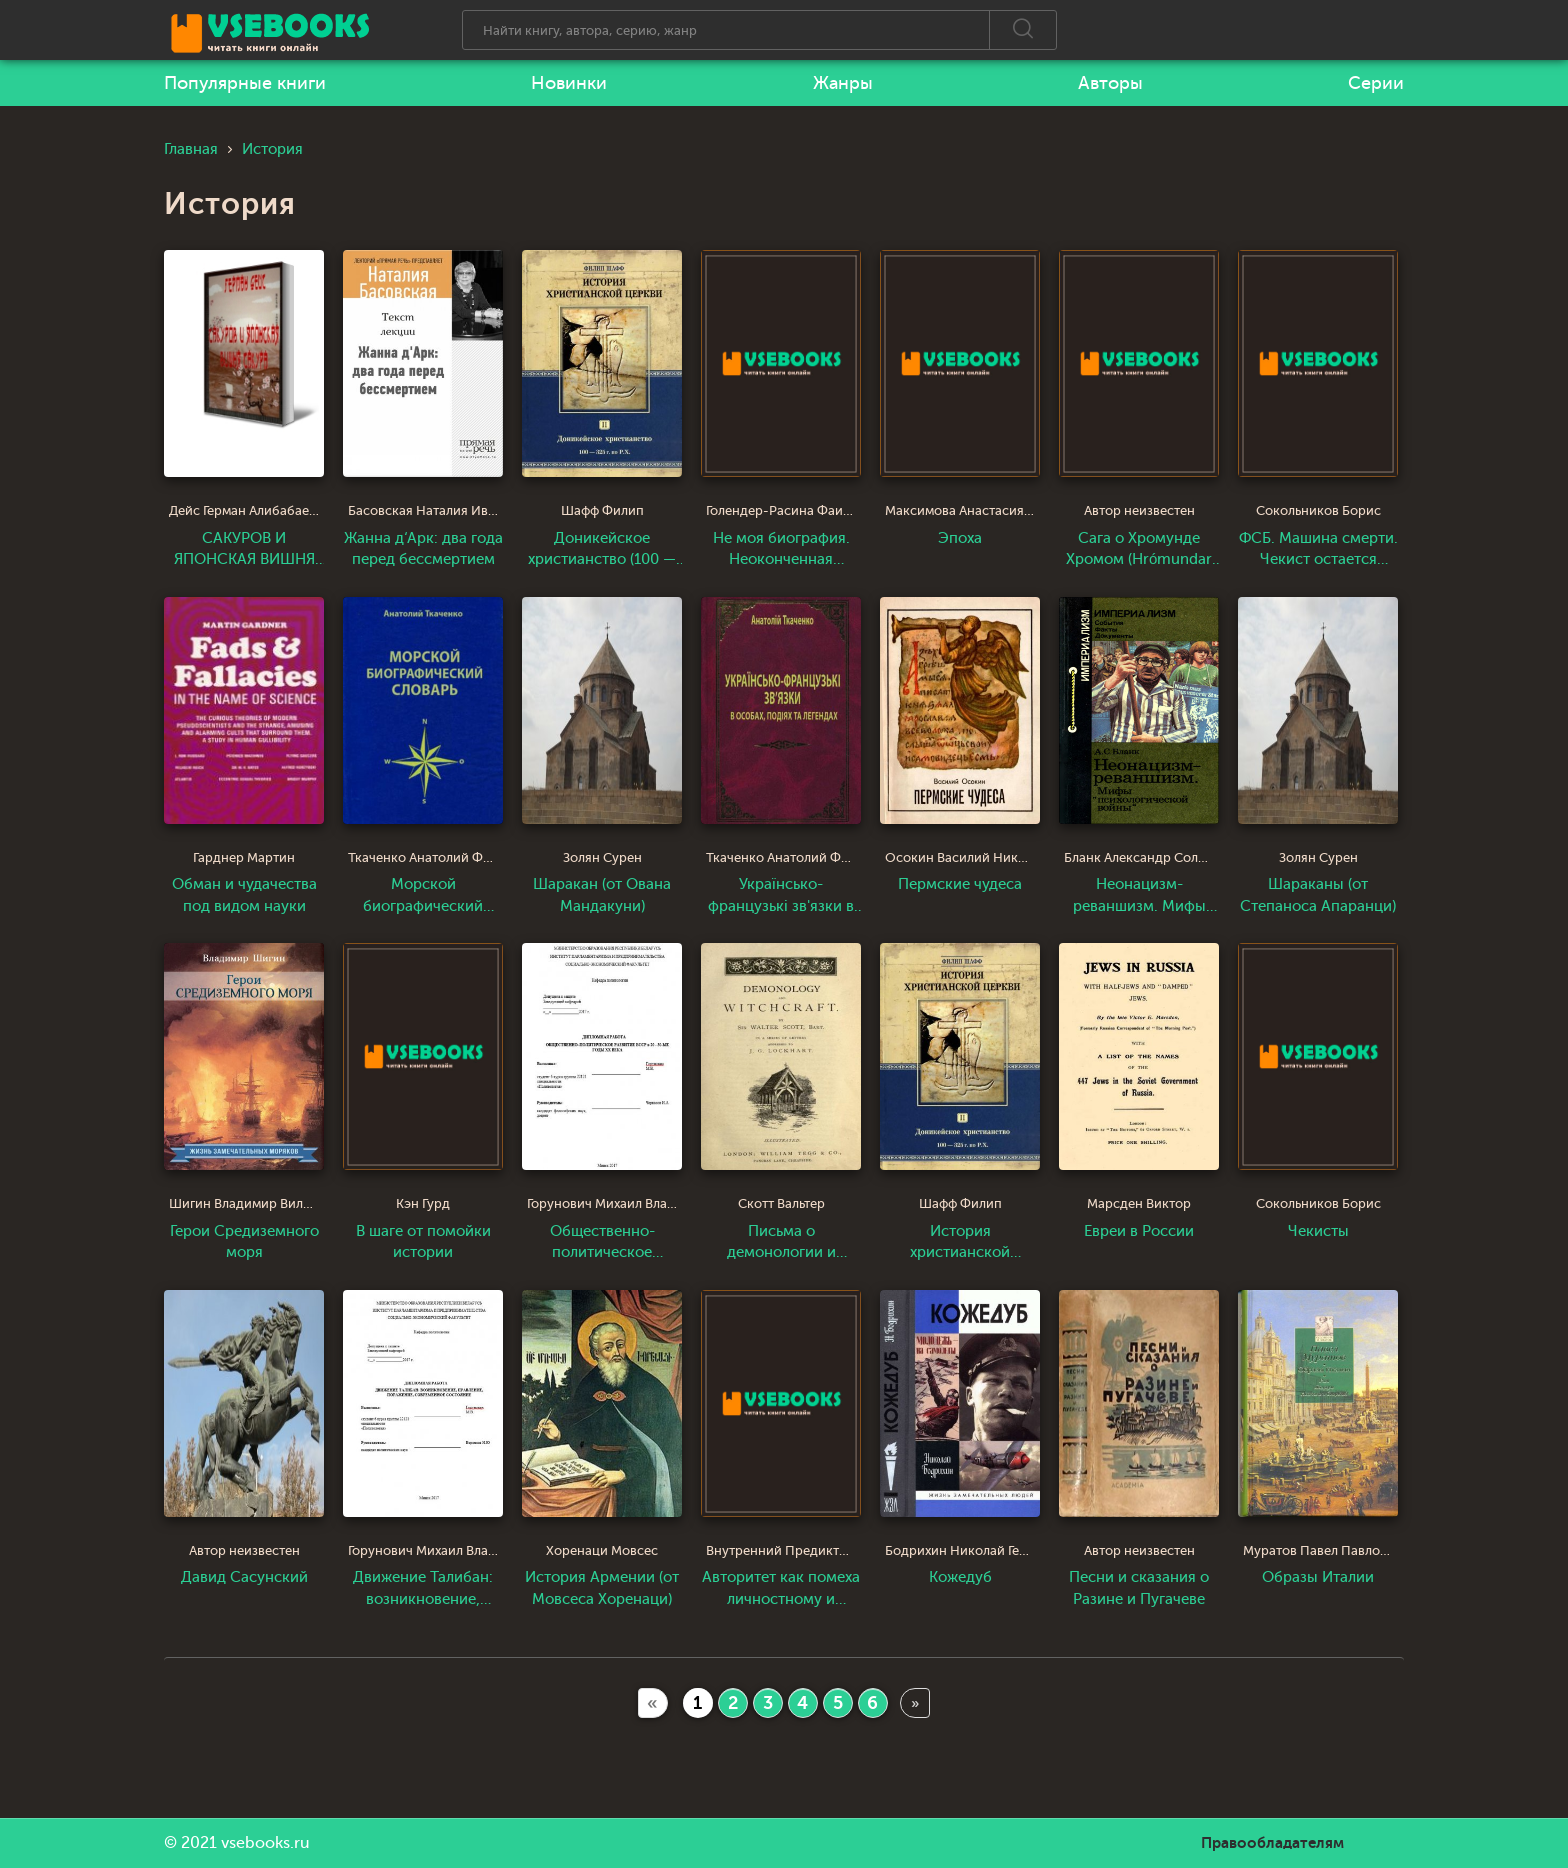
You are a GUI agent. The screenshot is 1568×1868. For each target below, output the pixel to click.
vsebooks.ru (265, 1843)
